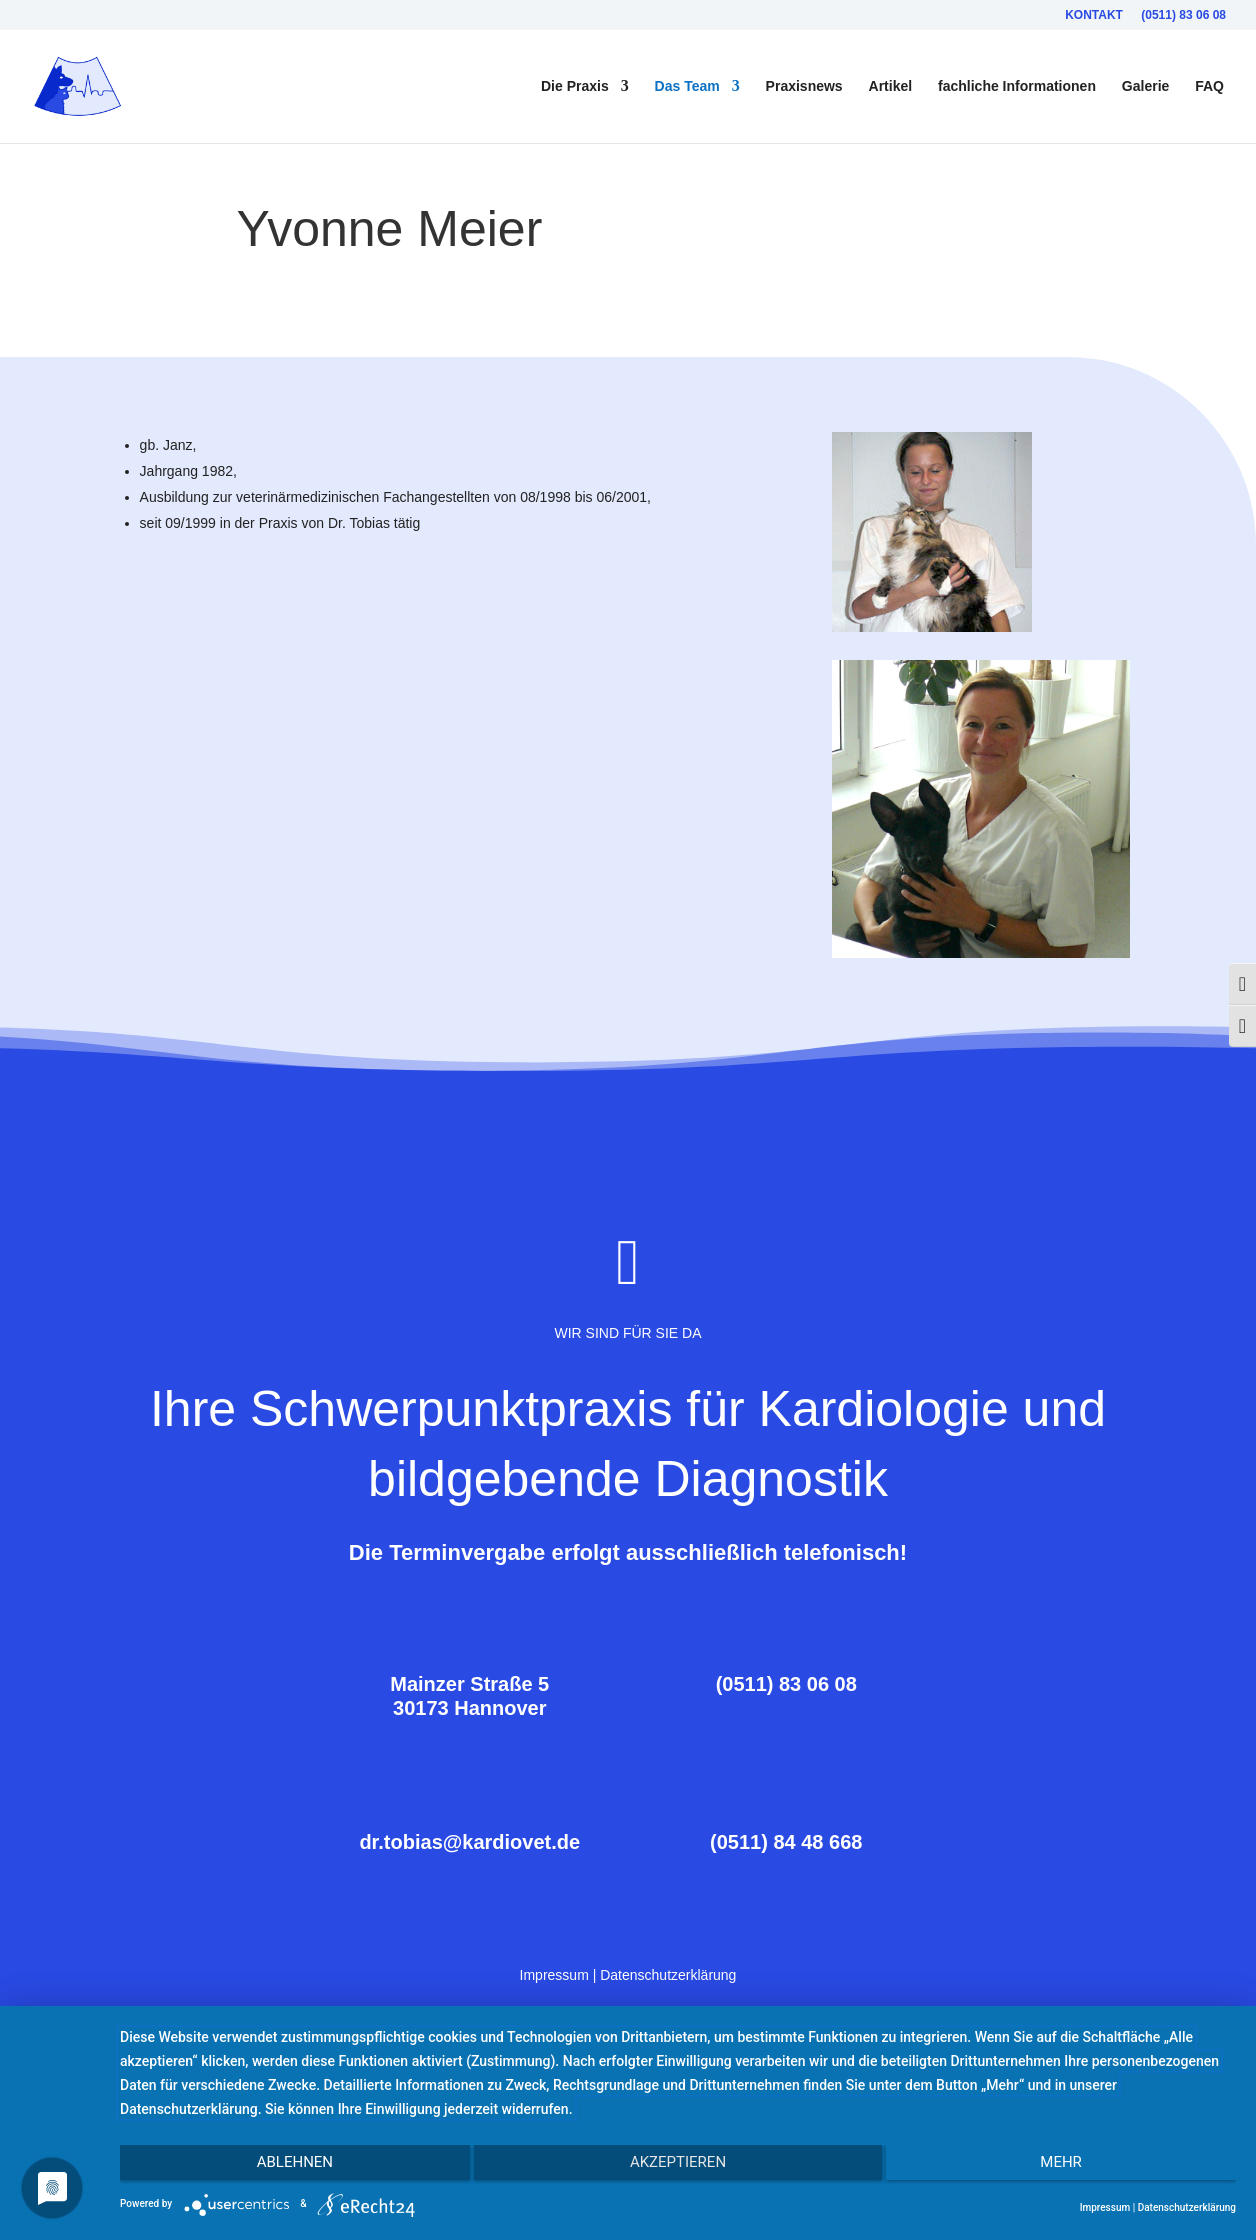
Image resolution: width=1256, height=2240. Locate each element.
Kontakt (1094, 15)
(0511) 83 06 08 (1183, 15)
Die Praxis (575, 87)
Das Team (687, 87)
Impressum (554, 1973)
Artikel (891, 87)
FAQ (1209, 87)
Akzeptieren (678, 2167)
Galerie (1145, 87)
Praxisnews (804, 87)
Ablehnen (286, 2167)
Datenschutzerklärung (668, 1973)
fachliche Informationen (1017, 87)
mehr (1070, 2167)
